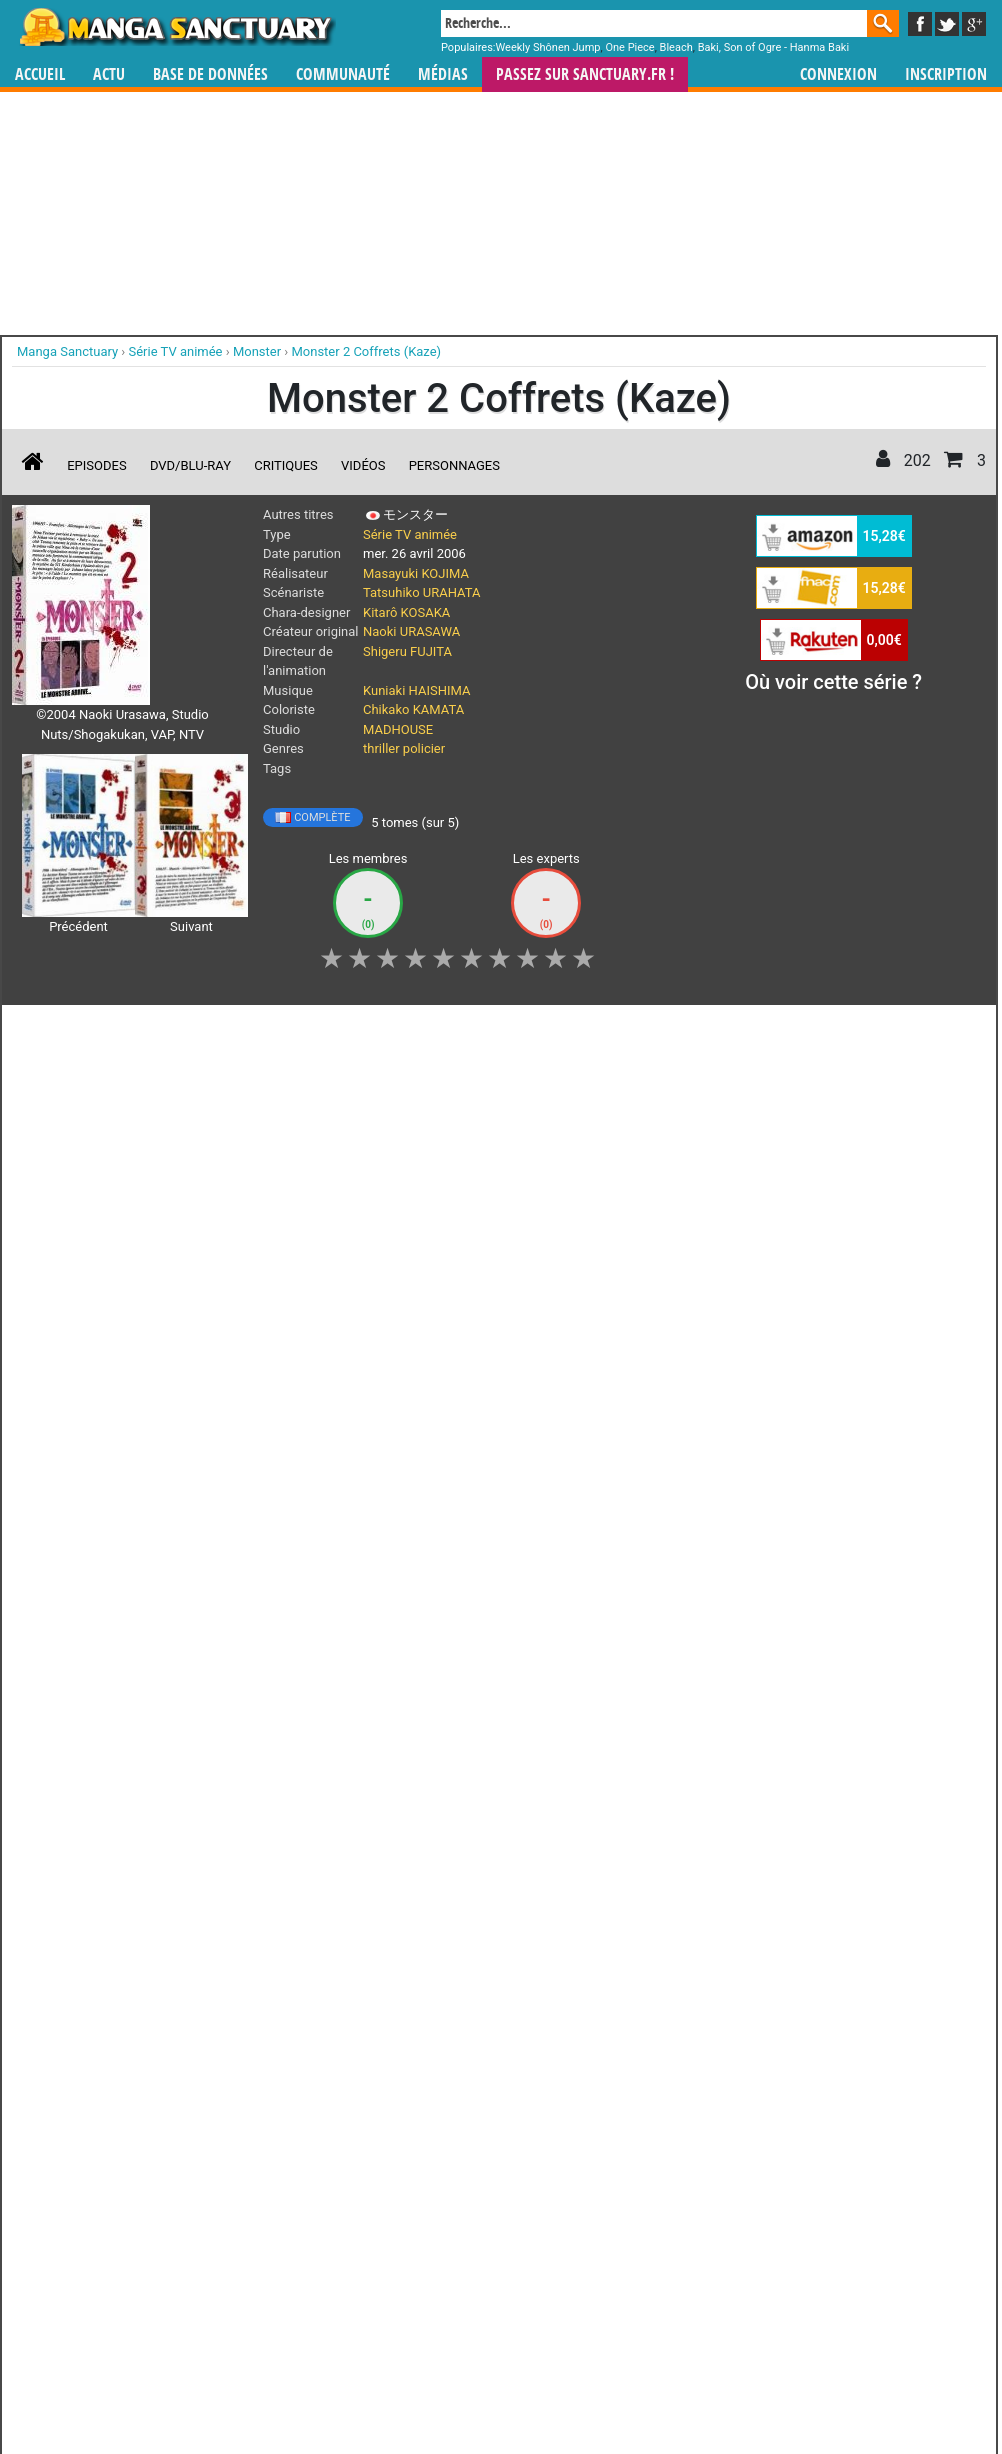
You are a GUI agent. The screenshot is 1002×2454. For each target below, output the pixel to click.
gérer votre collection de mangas (439, 1998)
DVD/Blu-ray (190, 465)
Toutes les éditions (333, 1737)
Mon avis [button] (536, 1031)
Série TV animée (410, 534)
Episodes (96, 465)
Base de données (210, 74)
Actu (109, 74)
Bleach (676, 47)
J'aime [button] (65, 1031)
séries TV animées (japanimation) (784, 1981)
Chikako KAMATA (413, 709)
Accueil (40, 74)
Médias (443, 74)
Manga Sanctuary (244, 1981)
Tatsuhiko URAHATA (422, 592)
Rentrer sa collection (508, 2099)
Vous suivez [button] (157, 1031)
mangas (559, 1981)
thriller (381, 748)
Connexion (838, 74)
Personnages (454, 465)
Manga (176, 27)
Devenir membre (412, 2099)
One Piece (629, 47)
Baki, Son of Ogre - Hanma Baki (773, 47)
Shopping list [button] (361, 1031)
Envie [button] (454, 1031)
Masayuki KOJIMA (416, 573)
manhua (651, 1981)
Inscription (946, 74)
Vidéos (363, 465)
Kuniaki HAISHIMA (416, 690)
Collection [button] (257, 1031)
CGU (576, 2099)
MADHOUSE (398, 729)
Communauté (343, 74)
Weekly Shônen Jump (548, 47)
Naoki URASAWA (411, 631)
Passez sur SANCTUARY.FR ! (585, 74)
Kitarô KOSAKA (406, 612)
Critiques (286, 465)
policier (424, 748)
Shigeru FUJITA (407, 651)
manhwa (605, 1981)
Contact (613, 2099)
